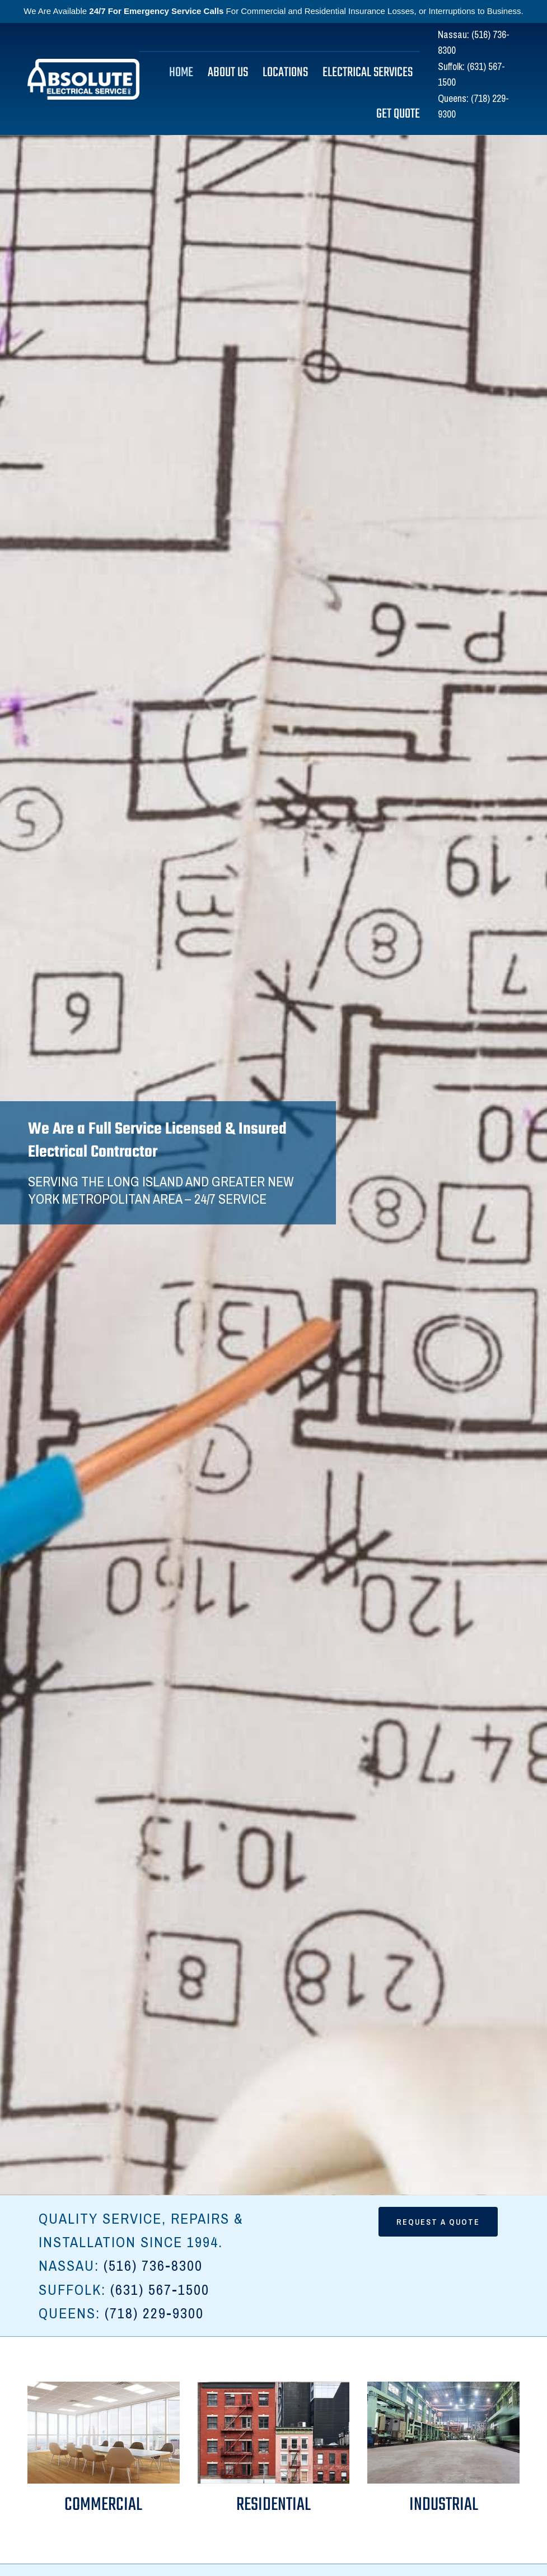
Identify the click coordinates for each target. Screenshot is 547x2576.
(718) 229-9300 (154, 2313)
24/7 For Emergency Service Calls (156, 11)
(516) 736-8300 (153, 2265)
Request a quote (438, 2221)
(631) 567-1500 (159, 2289)
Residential (273, 2505)
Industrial (443, 2505)
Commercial (103, 2505)
